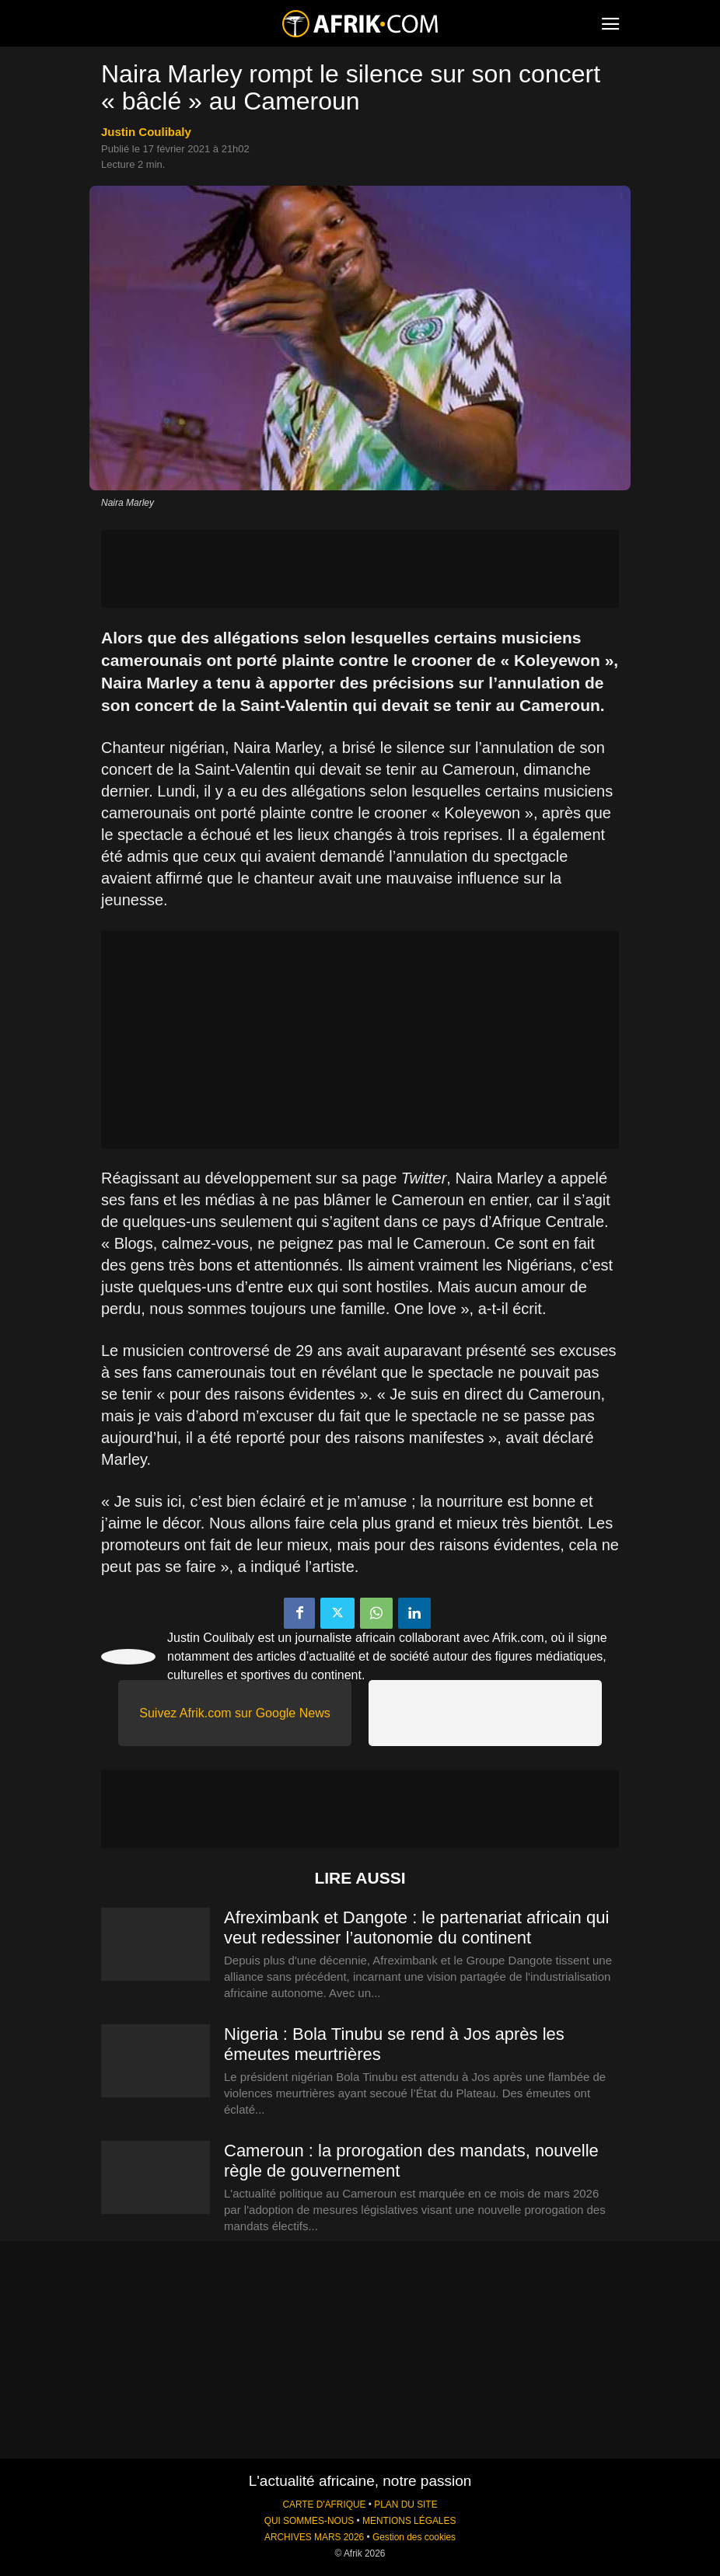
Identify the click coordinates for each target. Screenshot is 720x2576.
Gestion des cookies (414, 2537)
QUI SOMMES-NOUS (309, 2520)
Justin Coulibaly (146, 131)
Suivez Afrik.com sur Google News (234, 1713)
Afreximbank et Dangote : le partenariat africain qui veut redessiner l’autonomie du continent (416, 1927)
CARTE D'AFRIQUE (323, 2504)
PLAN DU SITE (405, 2504)
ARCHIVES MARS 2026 (314, 2537)
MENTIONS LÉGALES (409, 2520)
